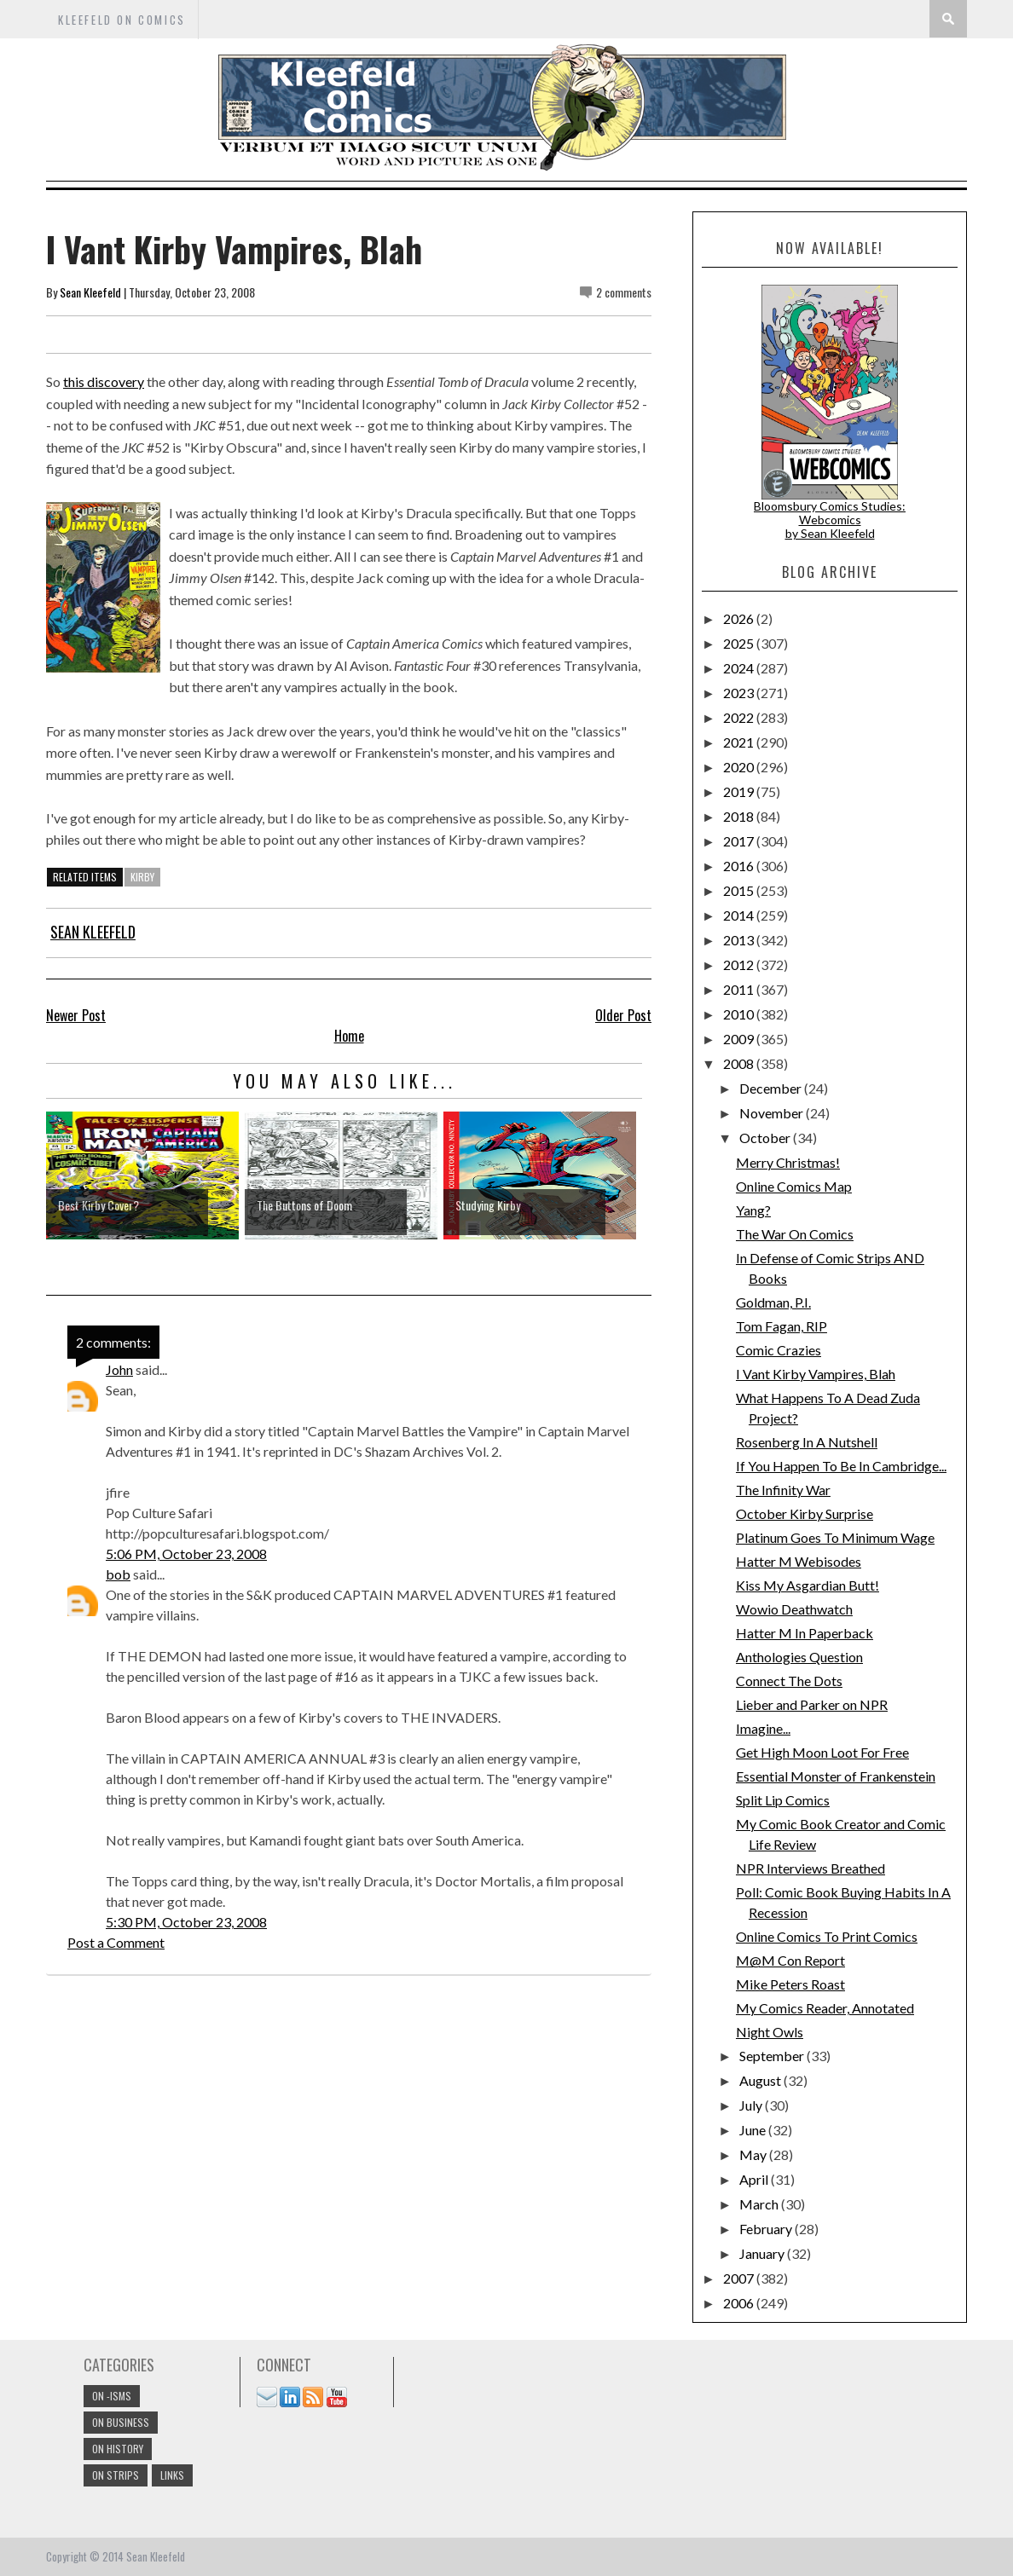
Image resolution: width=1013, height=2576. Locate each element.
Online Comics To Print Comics (826, 1936)
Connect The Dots (789, 1680)
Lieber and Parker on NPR (812, 1704)
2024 (739, 668)
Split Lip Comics (783, 1800)
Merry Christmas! (788, 1162)
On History (117, 2448)
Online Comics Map (794, 1186)
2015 (739, 890)
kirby (142, 876)
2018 (739, 816)
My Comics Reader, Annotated (825, 2008)
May (754, 2154)
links (172, 2475)
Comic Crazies (778, 1350)
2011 (739, 989)
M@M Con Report (790, 1960)
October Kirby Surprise (804, 1513)
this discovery (103, 381)
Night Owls (769, 2032)
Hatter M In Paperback (804, 1633)
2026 (739, 618)
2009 (739, 1039)
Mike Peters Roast (790, 1984)
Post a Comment (116, 1942)
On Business (120, 2422)
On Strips (115, 2475)
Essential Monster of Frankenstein (835, 1776)
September (773, 2056)
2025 (739, 643)
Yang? (753, 1210)
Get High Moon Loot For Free (822, 1752)
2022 (739, 717)
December (771, 1088)
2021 (739, 742)
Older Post (623, 1015)
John (119, 1369)
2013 (739, 940)
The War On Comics (795, 1234)
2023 (739, 692)
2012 (739, 964)
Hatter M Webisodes (798, 1561)
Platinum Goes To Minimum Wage (835, 1537)
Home (349, 1035)
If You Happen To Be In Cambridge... (841, 1466)
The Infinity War (783, 1489)
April (755, 2179)
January (763, 2253)
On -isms (111, 2395)
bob (118, 1574)
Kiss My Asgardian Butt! (807, 1585)
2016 (739, 866)
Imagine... (763, 1728)
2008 (739, 1063)
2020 (739, 767)
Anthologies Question (799, 1657)
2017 (739, 841)
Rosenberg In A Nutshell (806, 1442)
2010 (739, 1014)
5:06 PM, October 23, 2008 (186, 1553)
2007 (739, 2278)
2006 (739, 2303)
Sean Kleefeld (90, 292)
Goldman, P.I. (773, 1302)
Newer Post (76, 1015)
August (761, 2080)
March (760, 2204)
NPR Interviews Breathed (810, 1868)
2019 (739, 791)
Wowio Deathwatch (794, 1609)
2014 (739, 915)
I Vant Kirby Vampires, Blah (815, 1374)
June (753, 2130)
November (772, 1113)
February (767, 2229)
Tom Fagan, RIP (781, 1326)
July (752, 2105)
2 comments (623, 292)
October (766, 1137)
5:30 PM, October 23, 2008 (186, 1922)
